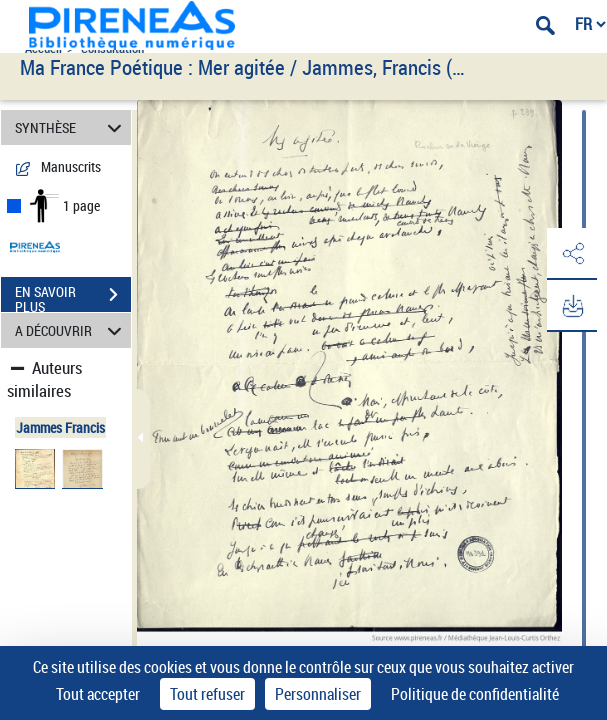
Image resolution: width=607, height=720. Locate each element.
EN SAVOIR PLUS (73, 297)
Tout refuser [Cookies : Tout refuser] (207, 694)
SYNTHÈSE (71, 127)
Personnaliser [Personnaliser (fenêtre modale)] (318, 694)
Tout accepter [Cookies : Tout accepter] (98, 694)
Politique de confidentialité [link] (475, 694)
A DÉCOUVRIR (71, 330)
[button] (572, 254)
